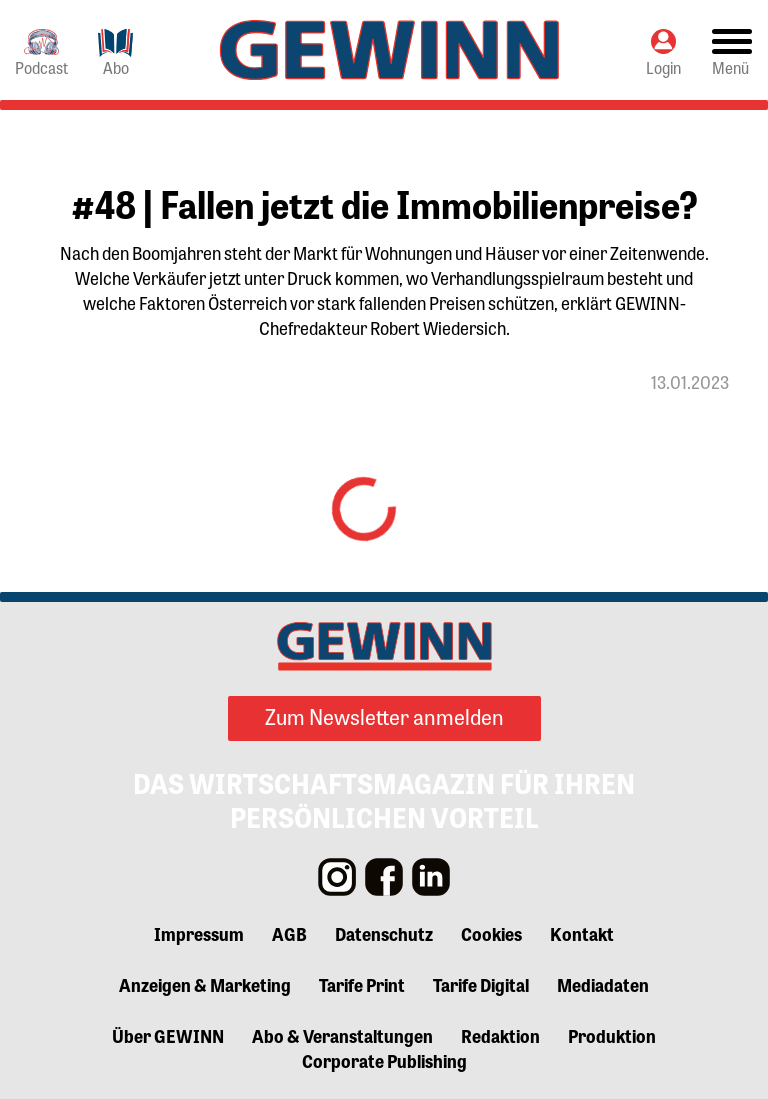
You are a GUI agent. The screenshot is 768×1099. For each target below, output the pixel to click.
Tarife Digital (481, 984)
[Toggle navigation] (732, 50)
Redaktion (500, 1035)
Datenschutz (384, 933)
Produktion (612, 1035)
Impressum (199, 933)
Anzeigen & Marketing (205, 984)
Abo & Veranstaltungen (342, 1035)
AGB (289, 933)
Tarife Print (362, 984)
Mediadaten (603, 984)
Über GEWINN (168, 1035)
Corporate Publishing (384, 1060)
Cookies (491, 933)
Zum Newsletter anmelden (384, 716)
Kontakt (582, 933)
